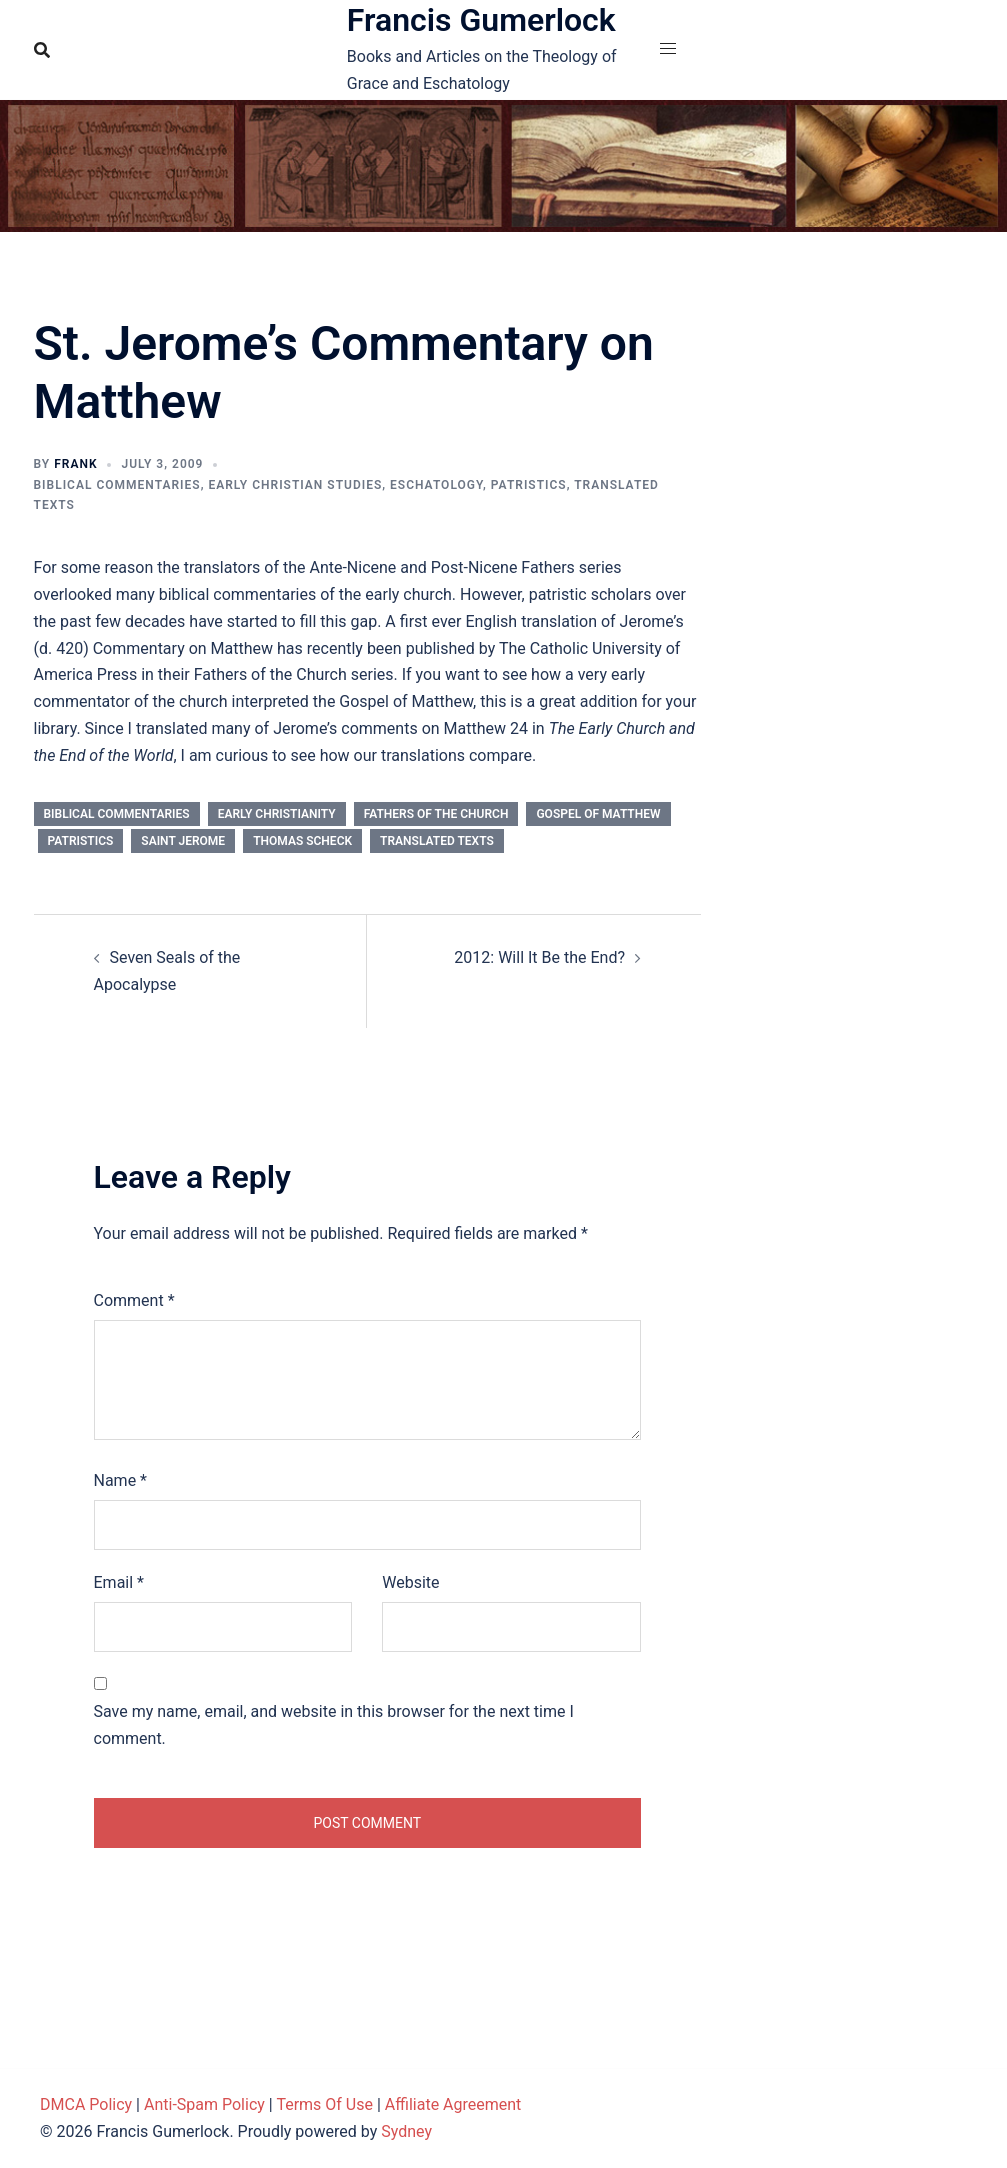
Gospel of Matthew (598, 814)
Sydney (406, 2131)
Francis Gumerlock (481, 20)
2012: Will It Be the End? (539, 957)
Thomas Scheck (302, 841)
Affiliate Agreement (453, 2104)
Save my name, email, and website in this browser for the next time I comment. (334, 1725)
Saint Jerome (183, 841)
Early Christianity (277, 814)
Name (121, 1480)
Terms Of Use (324, 2104)
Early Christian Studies (295, 485)
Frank (75, 464)
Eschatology (436, 485)
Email (119, 1582)
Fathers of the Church (436, 814)
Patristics (529, 485)
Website (410, 1582)
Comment (134, 1300)
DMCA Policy (86, 2104)
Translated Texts (437, 841)
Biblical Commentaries (117, 485)
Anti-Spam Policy (204, 2104)
